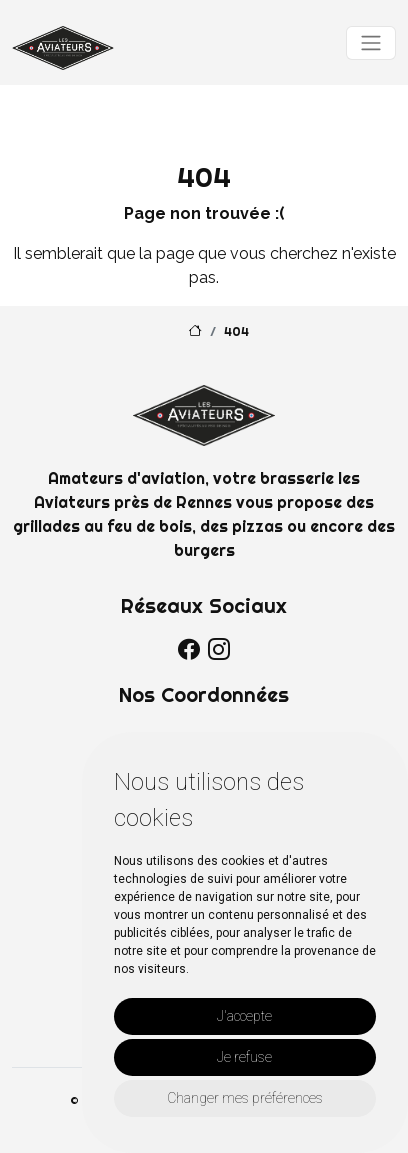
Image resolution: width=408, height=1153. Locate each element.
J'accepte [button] (244, 1016)
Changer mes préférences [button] (245, 1098)
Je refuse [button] (244, 1057)
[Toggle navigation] (371, 43)
